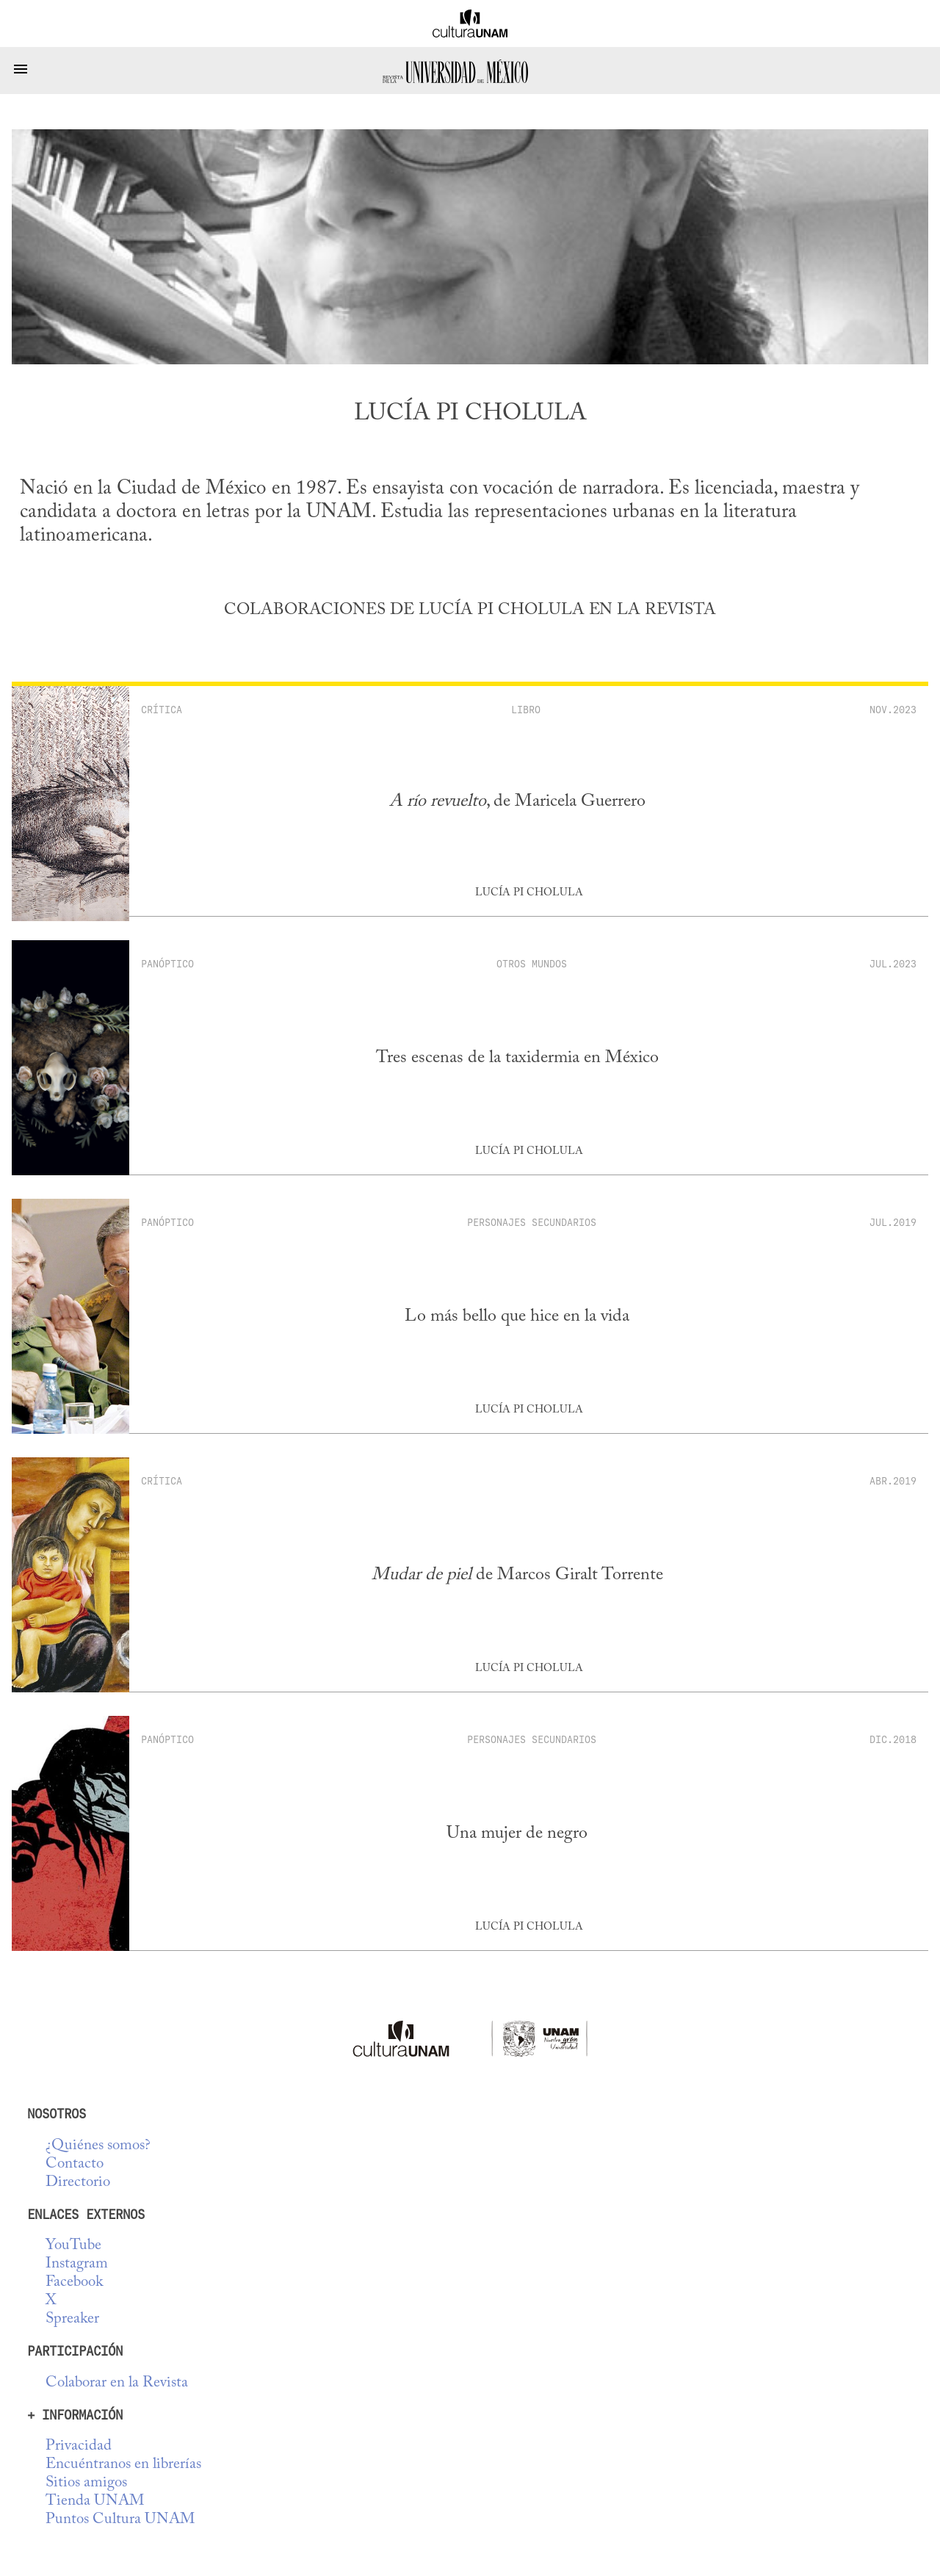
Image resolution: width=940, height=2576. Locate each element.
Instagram (77, 2264)
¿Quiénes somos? (98, 2146)
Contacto (75, 2164)
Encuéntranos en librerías (123, 2464)
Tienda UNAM (95, 2501)
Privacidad (79, 2446)
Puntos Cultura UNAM (120, 2520)
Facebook (74, 2282)
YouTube (73, 2246)
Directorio (78, 2182)
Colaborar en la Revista (117, 2383)
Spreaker (72, 2319)
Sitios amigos (86, 2483)
